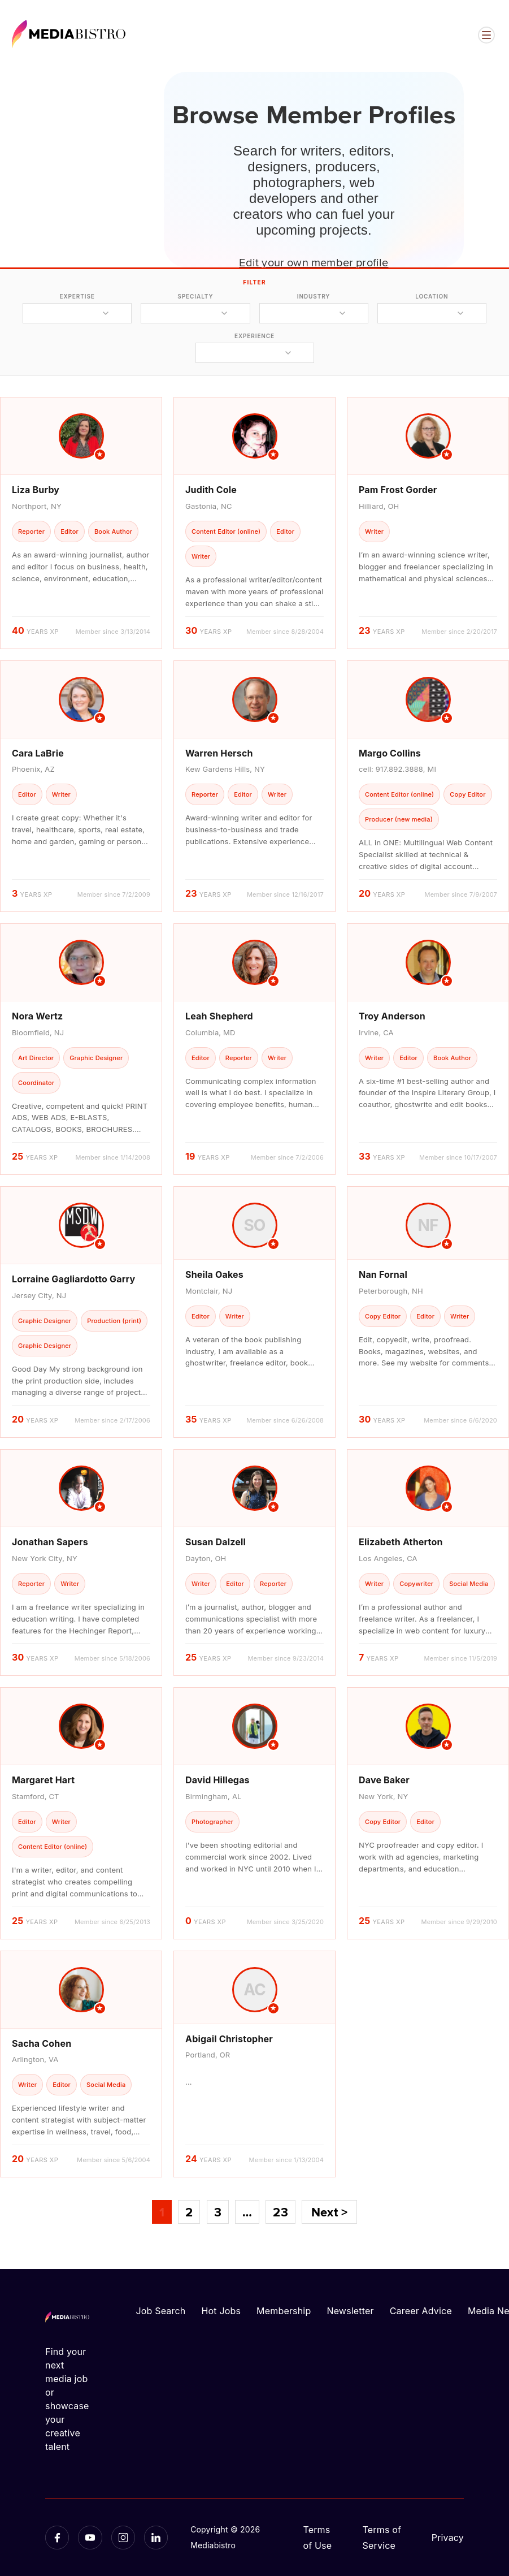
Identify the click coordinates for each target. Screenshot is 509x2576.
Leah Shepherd (219, 1016)
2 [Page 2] (189, 2212)
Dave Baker (384, 1780)
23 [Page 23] (280, 2212)
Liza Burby (35, 489)
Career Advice (421, 2310)
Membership (283, 2310)
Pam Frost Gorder (398, 489)
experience (254, 335)
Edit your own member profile (313, 261)
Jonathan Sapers (50, 1542)
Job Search (161, 2310)
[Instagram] (123, 2537)
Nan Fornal (383, 1274)
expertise (76, 296)
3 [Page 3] (217, 2212)
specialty (195, 296)
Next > (329, 2212)
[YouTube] (90, 2537)
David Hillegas (217, 1780)
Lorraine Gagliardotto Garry (73, 1279)
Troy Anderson (392, 1016)
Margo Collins (390, 753)
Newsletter (350, 2310)
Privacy (448, 2537)
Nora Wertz (37, 1016)
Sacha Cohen (41, 2043)
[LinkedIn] (156, 2537)
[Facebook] (57, 2537)
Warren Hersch (219, 753)
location (431, 296)
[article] (81, 523)
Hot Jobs (221, 2310)
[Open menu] (486, 35)
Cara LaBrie (38, 753)
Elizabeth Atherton (401, 1542)
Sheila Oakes (214, 1274)
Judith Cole (211, 489)
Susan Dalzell (215, 1542)
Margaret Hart (43, 1780)
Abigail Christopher (229, 2039)
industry (313, 296)
